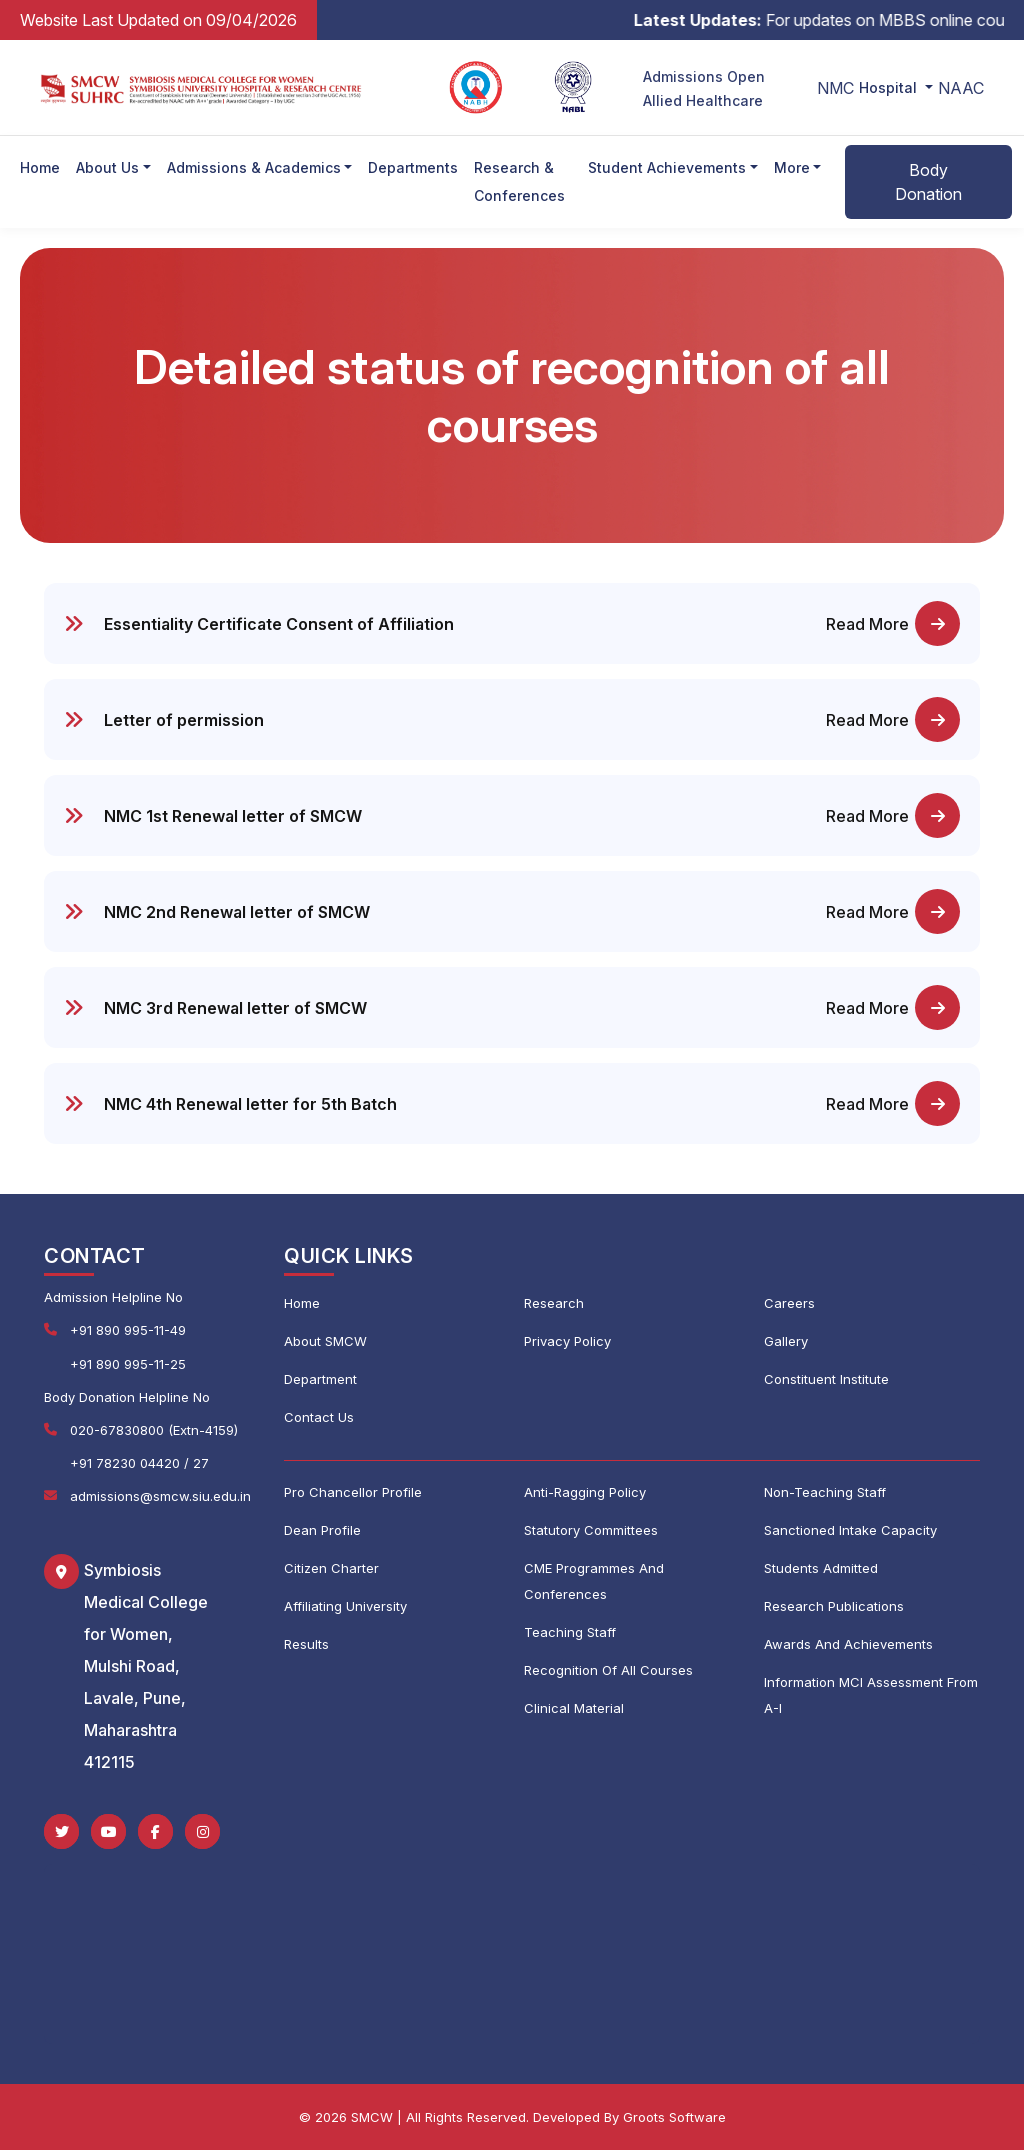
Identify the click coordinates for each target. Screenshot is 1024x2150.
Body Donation (928, 182)
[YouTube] (108, 1831)
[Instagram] (202, 1831)
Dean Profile (322, 1530)
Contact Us (319, 1417)
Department (320, 1379)
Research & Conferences (519, 181)
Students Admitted (821, 1568)
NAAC (961, 88)
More (792, 167)
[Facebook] (155, 1831)
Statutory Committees (591, 1530)
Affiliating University (345, 1606)
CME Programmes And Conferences (594, 1581)
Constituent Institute (826, 1379)
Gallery (786, 1341)
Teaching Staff (570, 1632)
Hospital (890, 87)
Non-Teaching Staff (825, 1492)
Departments (413, 167)
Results (306, 1644)
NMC (835, 88)
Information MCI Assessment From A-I (871, 1695)
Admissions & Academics (254, 167)
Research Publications (834, 1606)
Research (554, 1303)
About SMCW (325, 1341)
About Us (107, 167)
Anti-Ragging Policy (585, 1492)
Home (40, 167)
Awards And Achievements (848, 1644)
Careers (789, 1303)
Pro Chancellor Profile (353, 1492)
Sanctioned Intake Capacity (850, 1530)
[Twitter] (61, 1831)
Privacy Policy (567, 1341)
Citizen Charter (331, 1568)
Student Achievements (667, 167)
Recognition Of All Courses (608, 1670)
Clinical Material (574, 1708)
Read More (893, 623)
